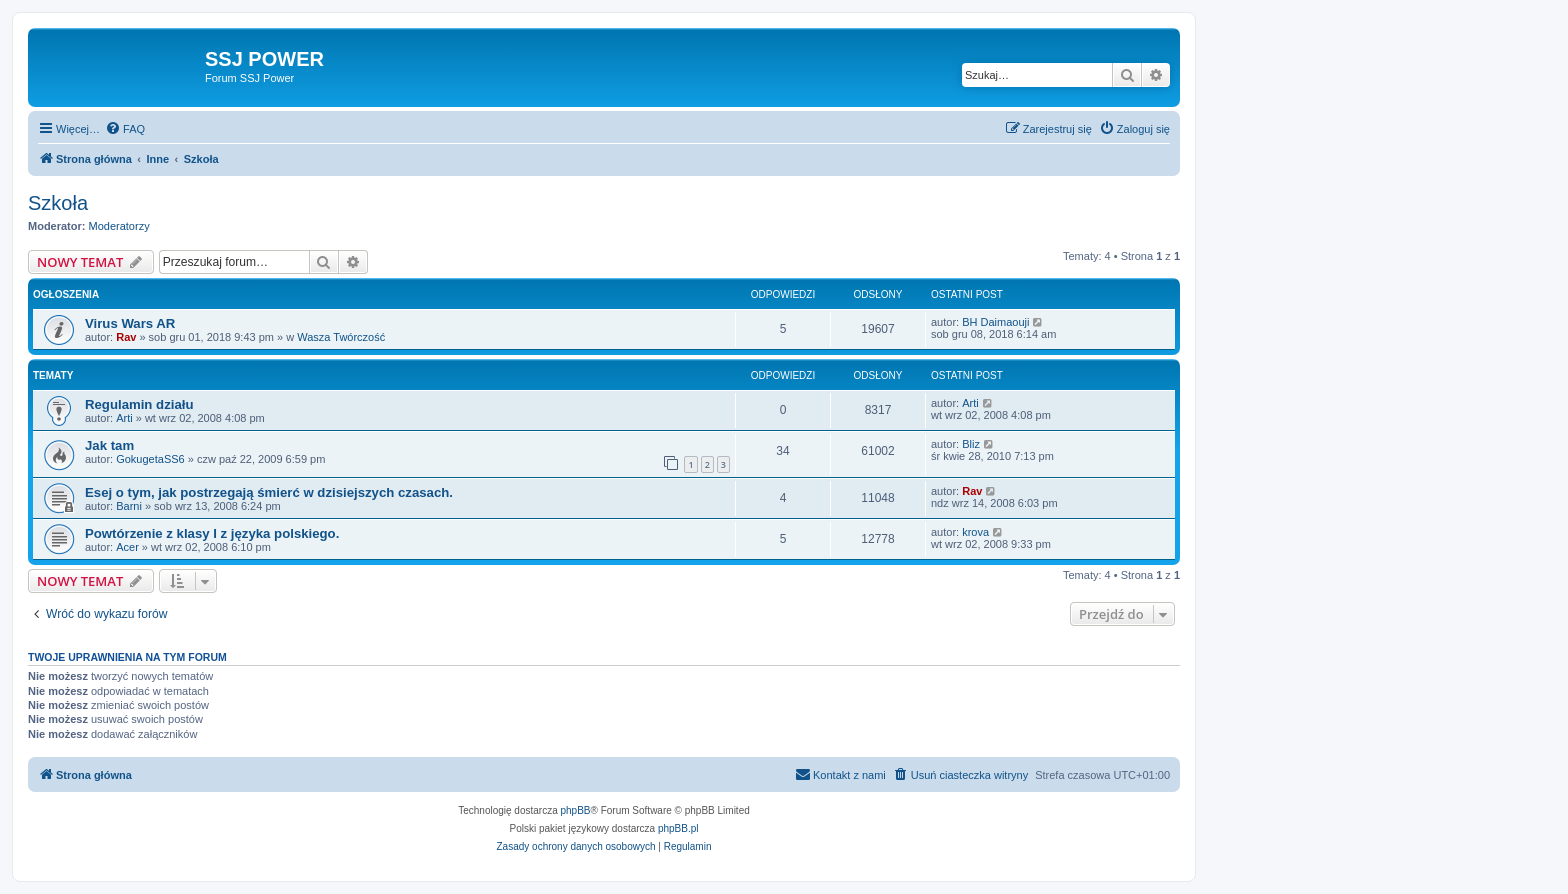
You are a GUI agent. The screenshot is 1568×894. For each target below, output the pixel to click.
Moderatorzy (119, 226)
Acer (127, 547)
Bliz (971, 444)
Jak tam (109, 445)
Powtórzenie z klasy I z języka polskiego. (212, 533)
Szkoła (58, 203)
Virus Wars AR (130, 323)
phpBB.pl (678, 828)
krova (975, 532)
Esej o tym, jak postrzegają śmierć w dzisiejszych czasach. (269, 492)
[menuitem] (125, 129)
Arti (124, 418)
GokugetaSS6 (150, 459)
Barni (129, 506)
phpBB (576, 810)
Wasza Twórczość (341, 337)
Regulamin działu (139, 404)
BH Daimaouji (995, 322)
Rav (126, 337)
